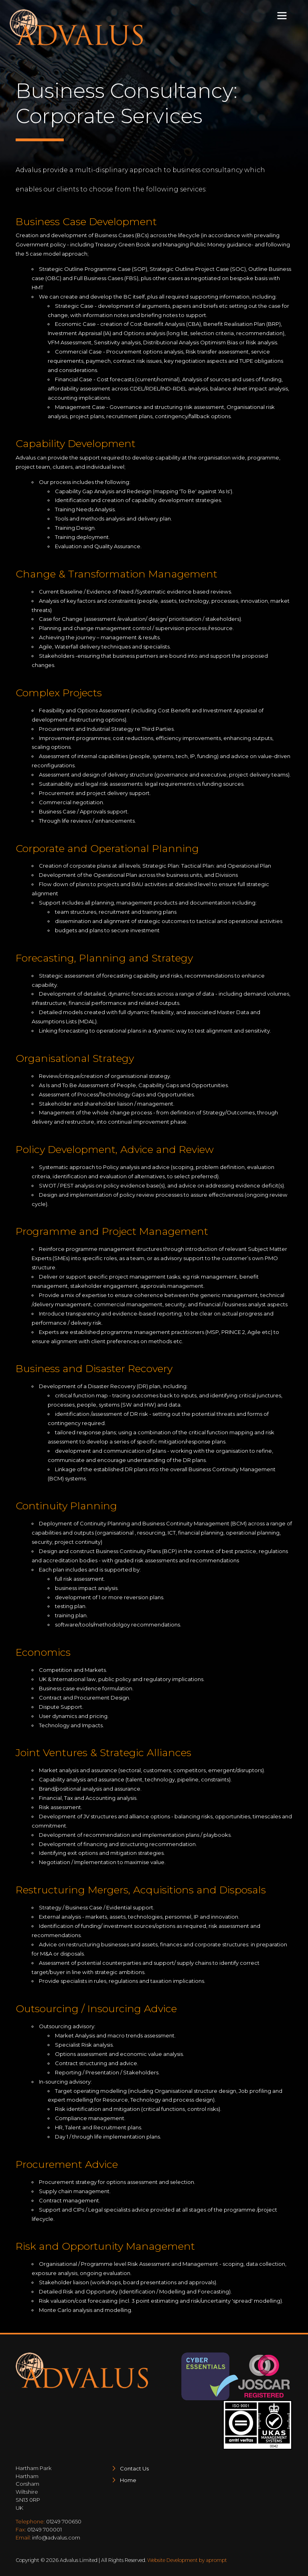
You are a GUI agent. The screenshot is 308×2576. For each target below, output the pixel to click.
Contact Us (134, 2468)
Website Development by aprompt (187, 2560)
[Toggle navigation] (281, 15)
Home (128, 2480)
